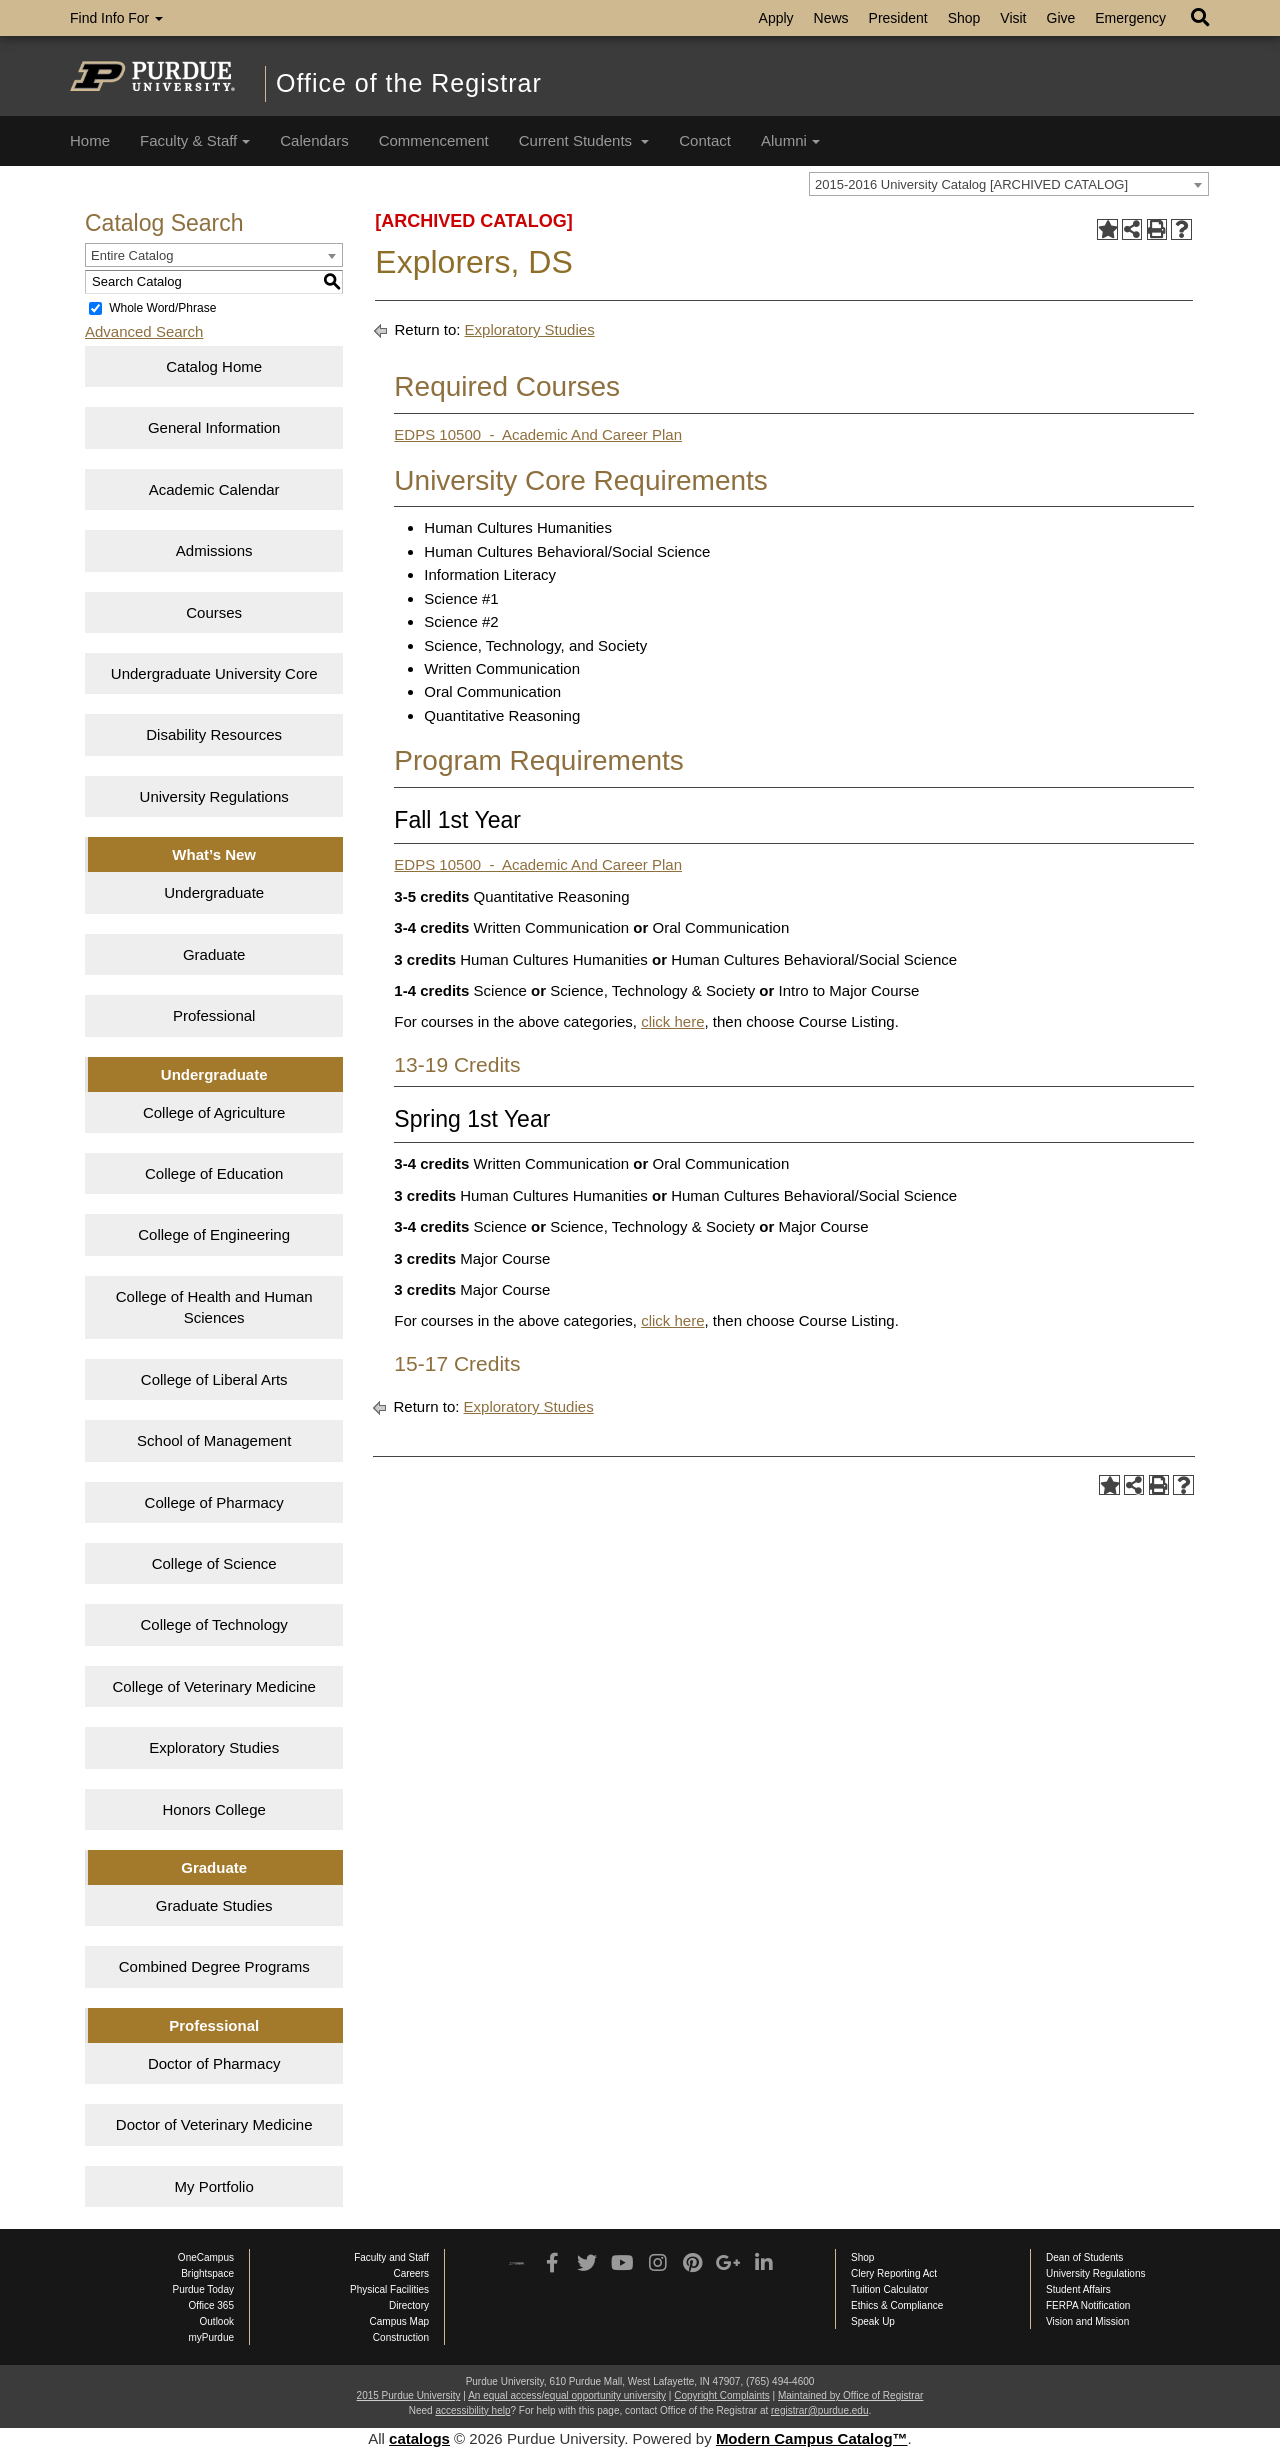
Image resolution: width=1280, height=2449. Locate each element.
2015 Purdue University (409, 2395)
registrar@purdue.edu (819, 2410)
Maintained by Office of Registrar (850, 2395)
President (898, 18)
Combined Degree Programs (214, 1966)
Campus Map (399, 2321)
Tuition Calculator (889, 2289)
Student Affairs (1078, 2289)
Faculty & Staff (195, 140)
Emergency (1130, 18)
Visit (1013, 18)
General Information (214, 427)
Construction (401, 2337)
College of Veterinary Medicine (213, 1686)
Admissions (214, 550)
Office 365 (211, 2305)
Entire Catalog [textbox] (132, 255)
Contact (705, 140)
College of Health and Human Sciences (214, 1307)
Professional (214, 1015)
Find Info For (116, 18)
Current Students (584, 140)
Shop (964, 18)
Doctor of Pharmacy (214, 2063)
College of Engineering (214, 1234)
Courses (214, 612)
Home (90, 140)
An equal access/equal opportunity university (567, 2395)
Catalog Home (214, 366)
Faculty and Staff (391, 2257)
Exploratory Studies (214, 1747)
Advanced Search (144, 331)
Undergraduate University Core (214, 673)
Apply (776, 18)
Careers (411, 2273)
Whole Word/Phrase (162, 308)
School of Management (214, 1440)
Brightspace (207, 2273)
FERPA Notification (1088, 2305)
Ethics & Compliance (897, 2305)
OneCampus (206, 2257)
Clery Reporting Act (894, 2273)
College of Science (214, 1563)
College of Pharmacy (214, 1502)
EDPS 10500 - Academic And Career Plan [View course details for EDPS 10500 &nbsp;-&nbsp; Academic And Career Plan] (538, 434)
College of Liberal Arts (214, 1379)
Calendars (314, 140)
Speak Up (873, 2321)
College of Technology (214, 1624)
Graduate (214, 954)
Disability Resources (214, 734)
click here (672, 1021)
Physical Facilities (389, 2289)
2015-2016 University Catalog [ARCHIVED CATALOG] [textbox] (971, 184)
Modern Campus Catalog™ (812, 2438)
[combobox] (1009, 184)
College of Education (214, 1173)
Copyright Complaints (722, 2395)
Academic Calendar (214, 489)
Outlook (217, 2321)
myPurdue (211, 2337)
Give (1061, 18)
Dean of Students (1084, 2257)
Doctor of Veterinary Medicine (214, 2124)
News (831, 18)
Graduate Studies (214, 1905)
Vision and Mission (1087, 2321)
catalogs (419, 2438)
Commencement (434, 140)
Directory (409, 2305)
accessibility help (472, 2410)
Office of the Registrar (409, 83)
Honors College (213, 1809)
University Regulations (214, 796)
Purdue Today (203, 2289)
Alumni (790, 140)
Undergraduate (214, 892)
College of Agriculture (214, 1112)
